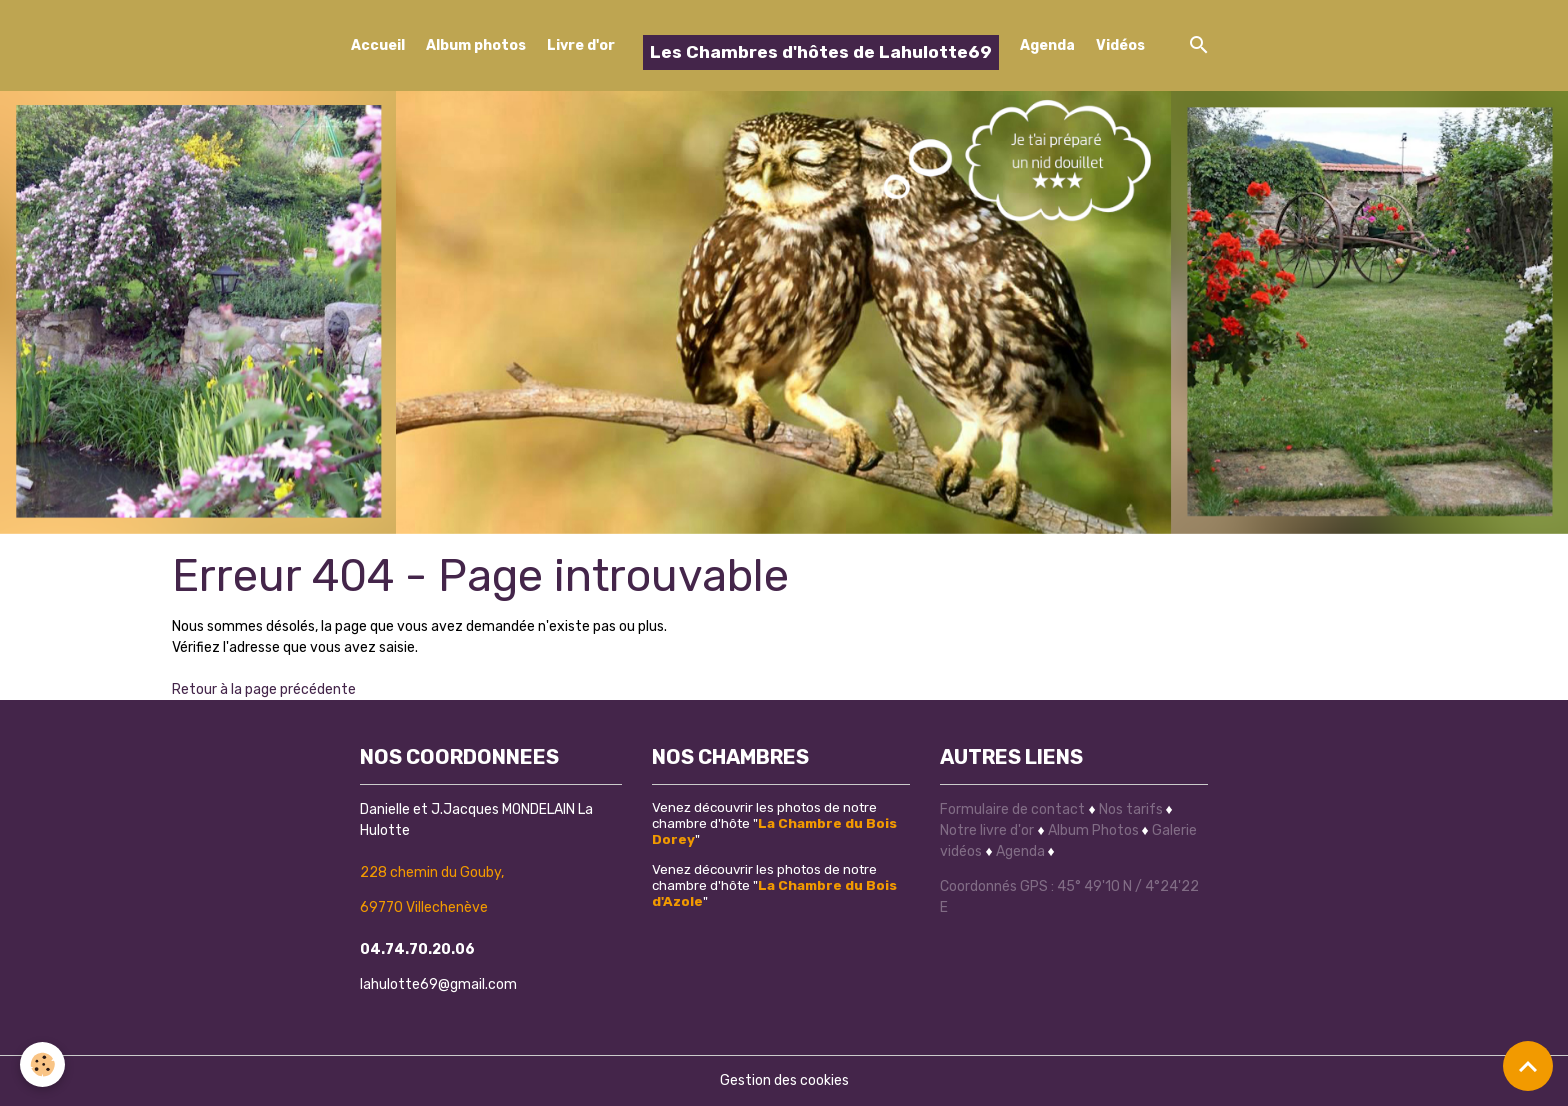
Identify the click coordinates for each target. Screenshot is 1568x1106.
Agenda (1047, 45)
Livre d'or (581, 45)
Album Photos (1093, 830)
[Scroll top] (1528, 1066)
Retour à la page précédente (264, 689)
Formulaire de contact (1012, 809)
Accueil (378, 45)
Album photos (476, 45)
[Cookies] (42, 1064)
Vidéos (1120, 45)
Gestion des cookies (784, 1080)
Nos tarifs (1131, 809)
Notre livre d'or (988, 830)
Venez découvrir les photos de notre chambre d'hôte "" (774, 823)
